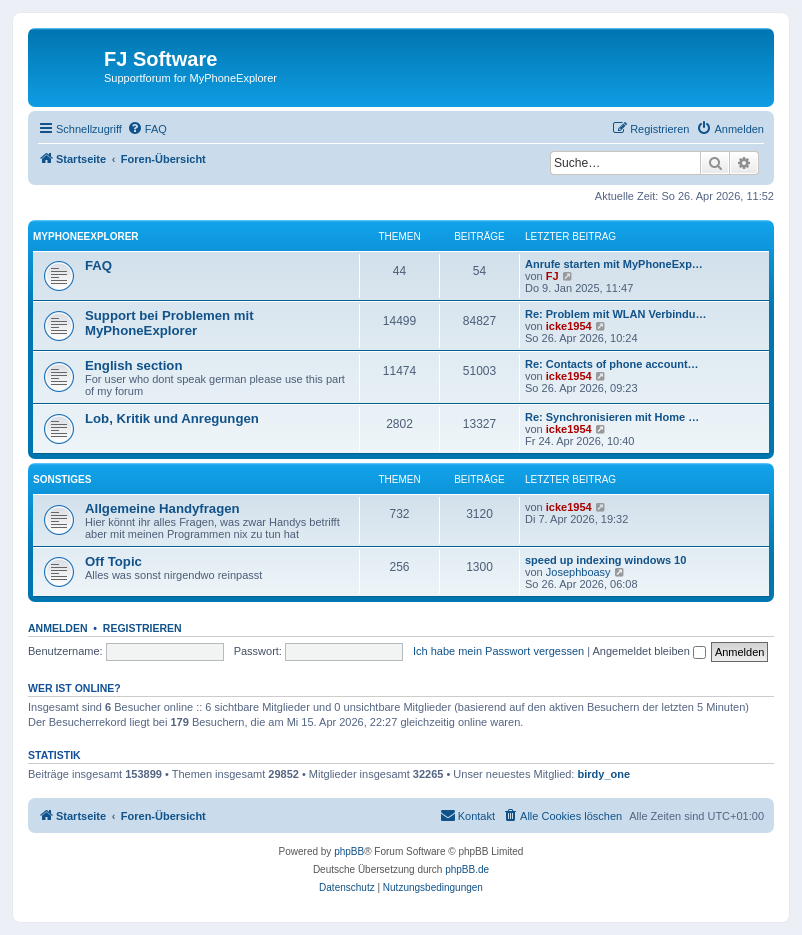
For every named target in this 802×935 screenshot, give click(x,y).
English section (133, 365)
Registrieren (142, 628)
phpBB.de (467, 869)
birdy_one (604, 774)
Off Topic (113, 561)
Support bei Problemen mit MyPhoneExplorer (169, 323)
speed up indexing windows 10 (605, 560)
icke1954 (569, 326)
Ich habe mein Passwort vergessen (498, 651)
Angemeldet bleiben (649, 651)
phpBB (349, 851)
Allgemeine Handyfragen (162, 508)
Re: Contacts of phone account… (612, 364)
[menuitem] (147, 129)
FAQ (98, 265)
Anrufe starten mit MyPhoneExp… (614, 264)
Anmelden (58, 628)
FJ (552, 276)
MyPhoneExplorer (86, 236)
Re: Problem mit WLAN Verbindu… (616, 314)
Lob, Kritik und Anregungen (172, 418)
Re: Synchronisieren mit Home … (612, 417)
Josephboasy (578, 572)
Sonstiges (62, 479)
